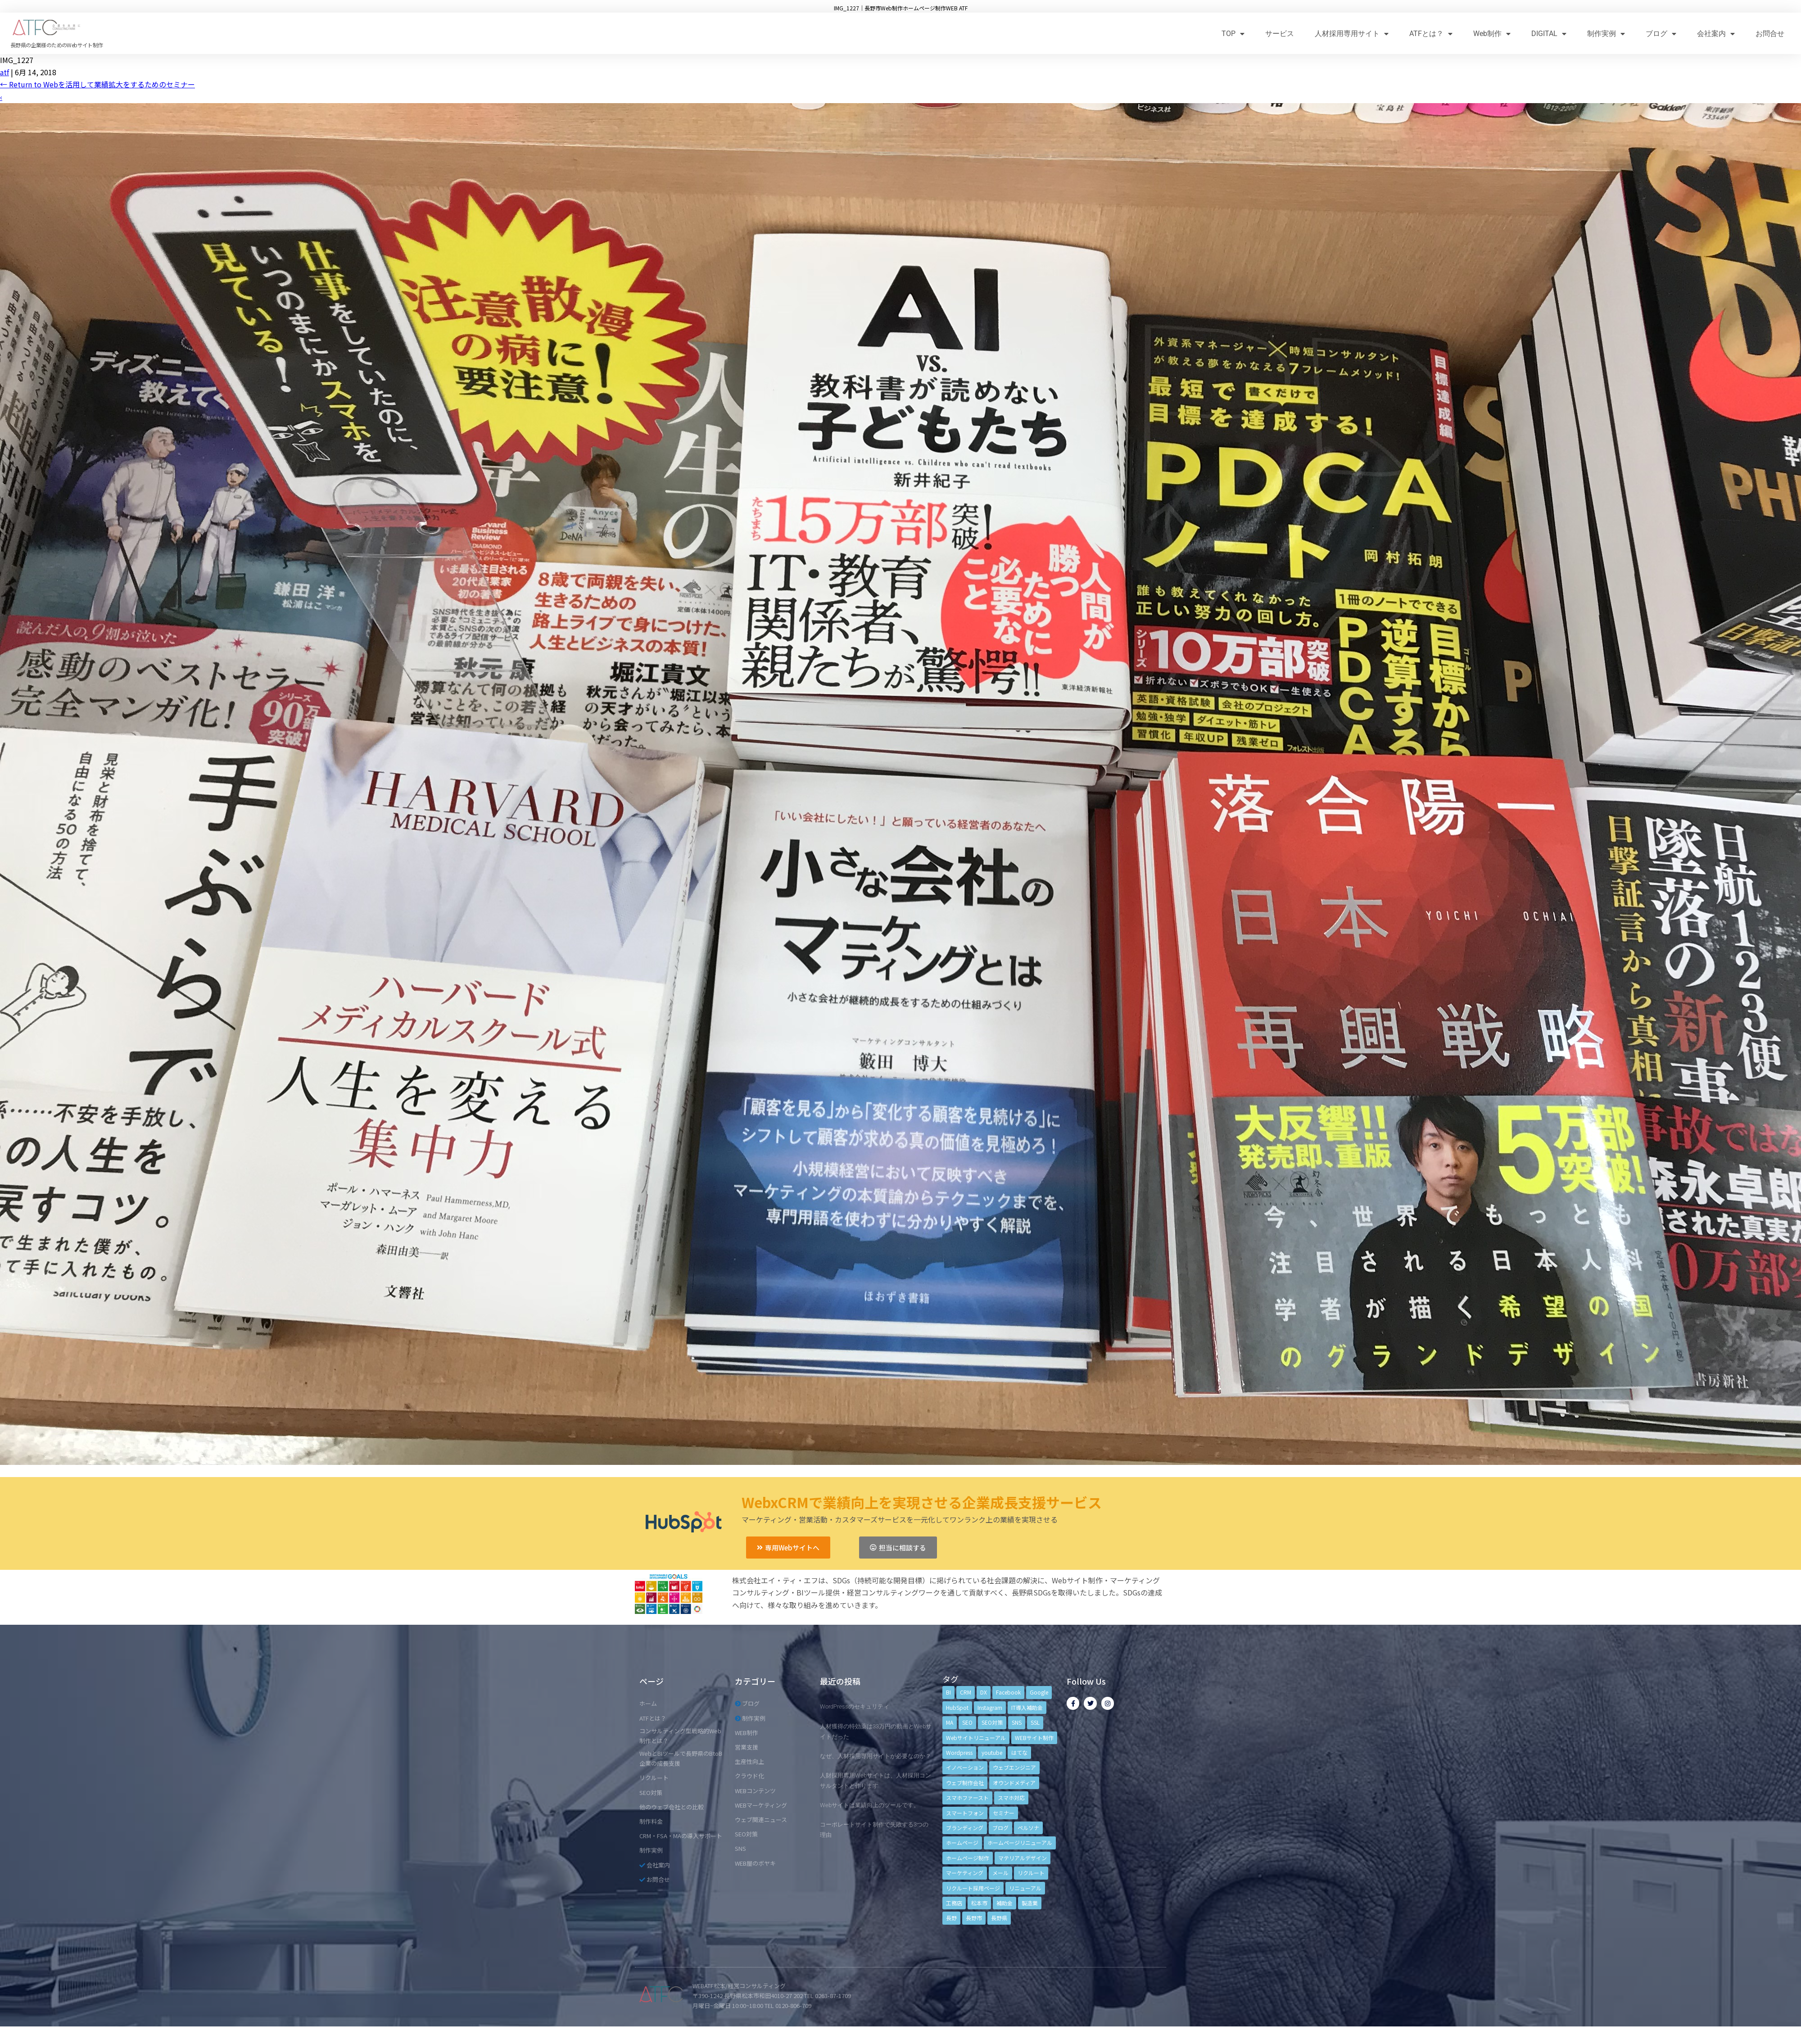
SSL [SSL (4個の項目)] (1035, 1722)
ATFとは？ (1431, 33)
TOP (1233, 33)
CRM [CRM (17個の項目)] (965, 1692)
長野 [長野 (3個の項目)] (951, 1918)
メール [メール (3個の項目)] (1000, 1872)
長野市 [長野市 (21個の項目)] (974, 1918)
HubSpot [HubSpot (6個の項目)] (957, 1707)
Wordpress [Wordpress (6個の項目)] (959, 1752)
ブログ (1661, 33)
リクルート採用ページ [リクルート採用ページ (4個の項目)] (973, 1888)
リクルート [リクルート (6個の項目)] (1031, 1872)
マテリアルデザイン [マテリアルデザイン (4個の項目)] (1022, 1858)
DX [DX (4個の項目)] (983, 1692)
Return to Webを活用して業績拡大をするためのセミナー (97, 84)
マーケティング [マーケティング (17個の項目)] (964, 1872)
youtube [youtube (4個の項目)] (992, 1752)
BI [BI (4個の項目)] (948, 1692)
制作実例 (1606, 33)
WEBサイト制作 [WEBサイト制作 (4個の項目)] (1034, 1737)
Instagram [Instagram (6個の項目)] (989, 1707)
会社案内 (1716, 33)
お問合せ (1770, 33)
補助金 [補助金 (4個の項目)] (1004, 1903)
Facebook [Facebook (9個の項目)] (1008, 1692)
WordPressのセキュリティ (854, 1706)
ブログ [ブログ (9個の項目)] (1000, 1827)
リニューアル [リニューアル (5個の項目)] (1025, 1888)
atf (4, 72)
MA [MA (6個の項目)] (949, 1722)
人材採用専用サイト (1352, 33)
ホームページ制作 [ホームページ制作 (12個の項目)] (967, 1858)
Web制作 (1492, 33)
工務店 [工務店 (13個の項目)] (954, 1903)
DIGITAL (1548, 33)
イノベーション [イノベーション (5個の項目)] (965, 1767)
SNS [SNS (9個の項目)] (1017, 1722)
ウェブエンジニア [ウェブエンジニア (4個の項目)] (1014, 1767)
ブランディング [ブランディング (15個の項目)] (964, 1827)
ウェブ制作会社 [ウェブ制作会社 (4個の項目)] (965, 1782)
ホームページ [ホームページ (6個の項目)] (962, 1842)
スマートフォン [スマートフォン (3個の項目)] (965, 1813)
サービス (1279, 33)
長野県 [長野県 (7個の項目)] (999, 1918)
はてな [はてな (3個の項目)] (1019, 1752)
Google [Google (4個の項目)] (1039, 1692)
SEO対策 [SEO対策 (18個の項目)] (992, 1722)
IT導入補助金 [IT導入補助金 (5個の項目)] (1027, 1707)
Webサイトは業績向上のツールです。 (869, 1805)
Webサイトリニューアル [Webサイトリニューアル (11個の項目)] (976, 1737)
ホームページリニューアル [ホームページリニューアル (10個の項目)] (1019, 1842)
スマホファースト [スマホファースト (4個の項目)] (967, 1797)
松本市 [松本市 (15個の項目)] (979, 1903)
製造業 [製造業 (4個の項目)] (1030, 1903)
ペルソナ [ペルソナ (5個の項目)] (1028, 1827)
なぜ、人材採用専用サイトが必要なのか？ (875, 1756)
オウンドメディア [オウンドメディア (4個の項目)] (1014, 1782)
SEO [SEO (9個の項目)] (967, 1722)
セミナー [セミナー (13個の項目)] (1003, 1813)
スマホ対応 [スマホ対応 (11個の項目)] (1011, 1797)
